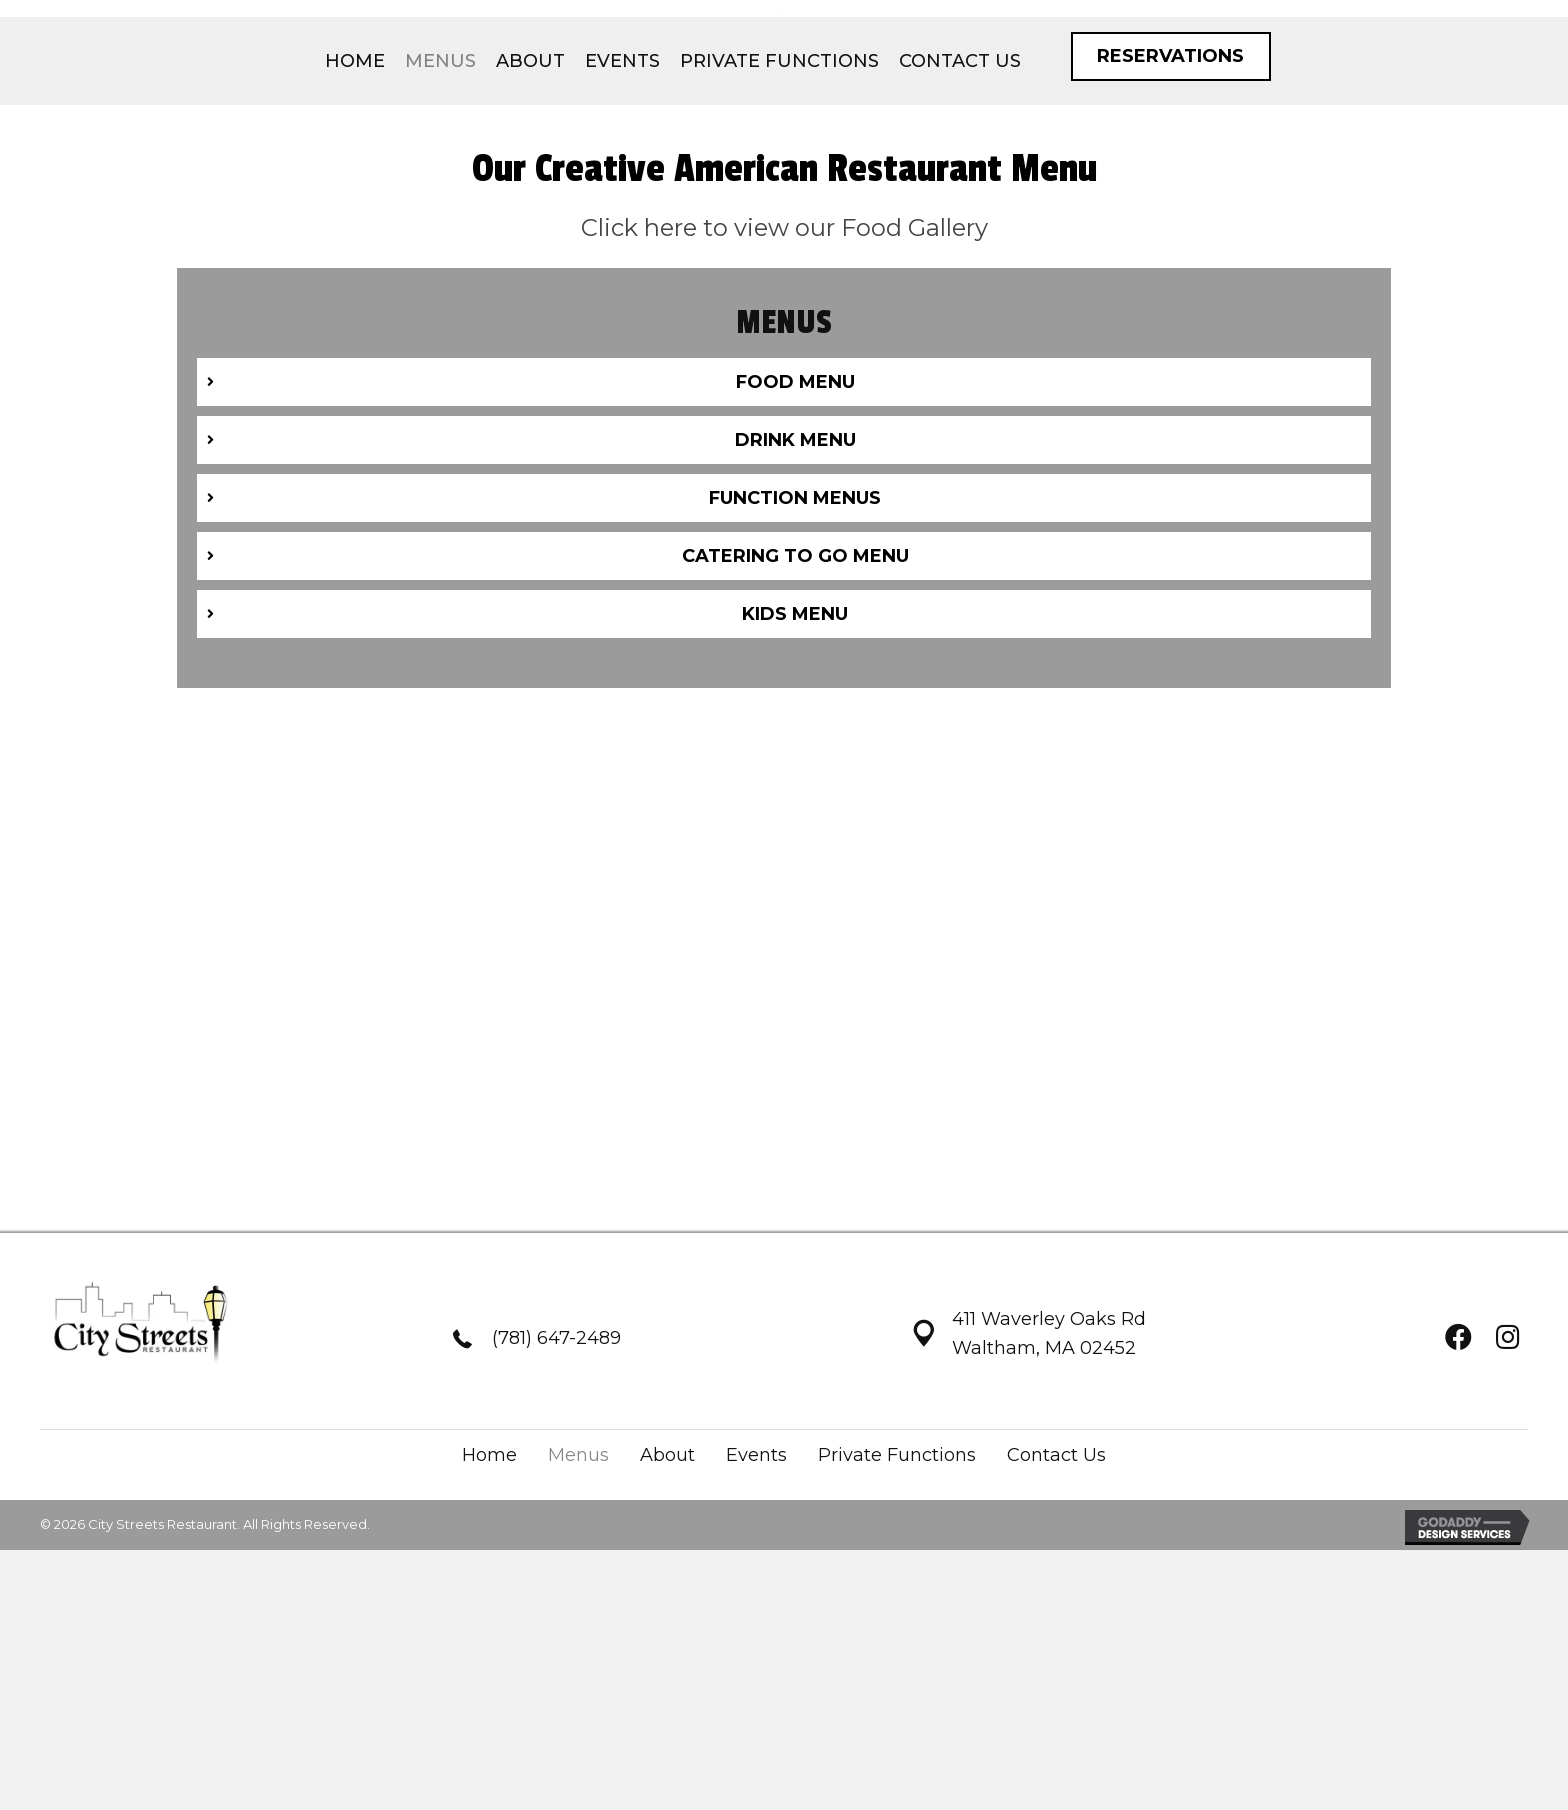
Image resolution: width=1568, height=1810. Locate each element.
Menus (578, 1660)
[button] (1171, 258)
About (667, 1660)
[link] (355, 262)
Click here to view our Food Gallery (784, 429)
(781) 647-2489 (556, 1543)
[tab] (783, 584)
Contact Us (1056, 1660)
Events (756, 1660)
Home (489, 1660)
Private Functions (897, 1660)
